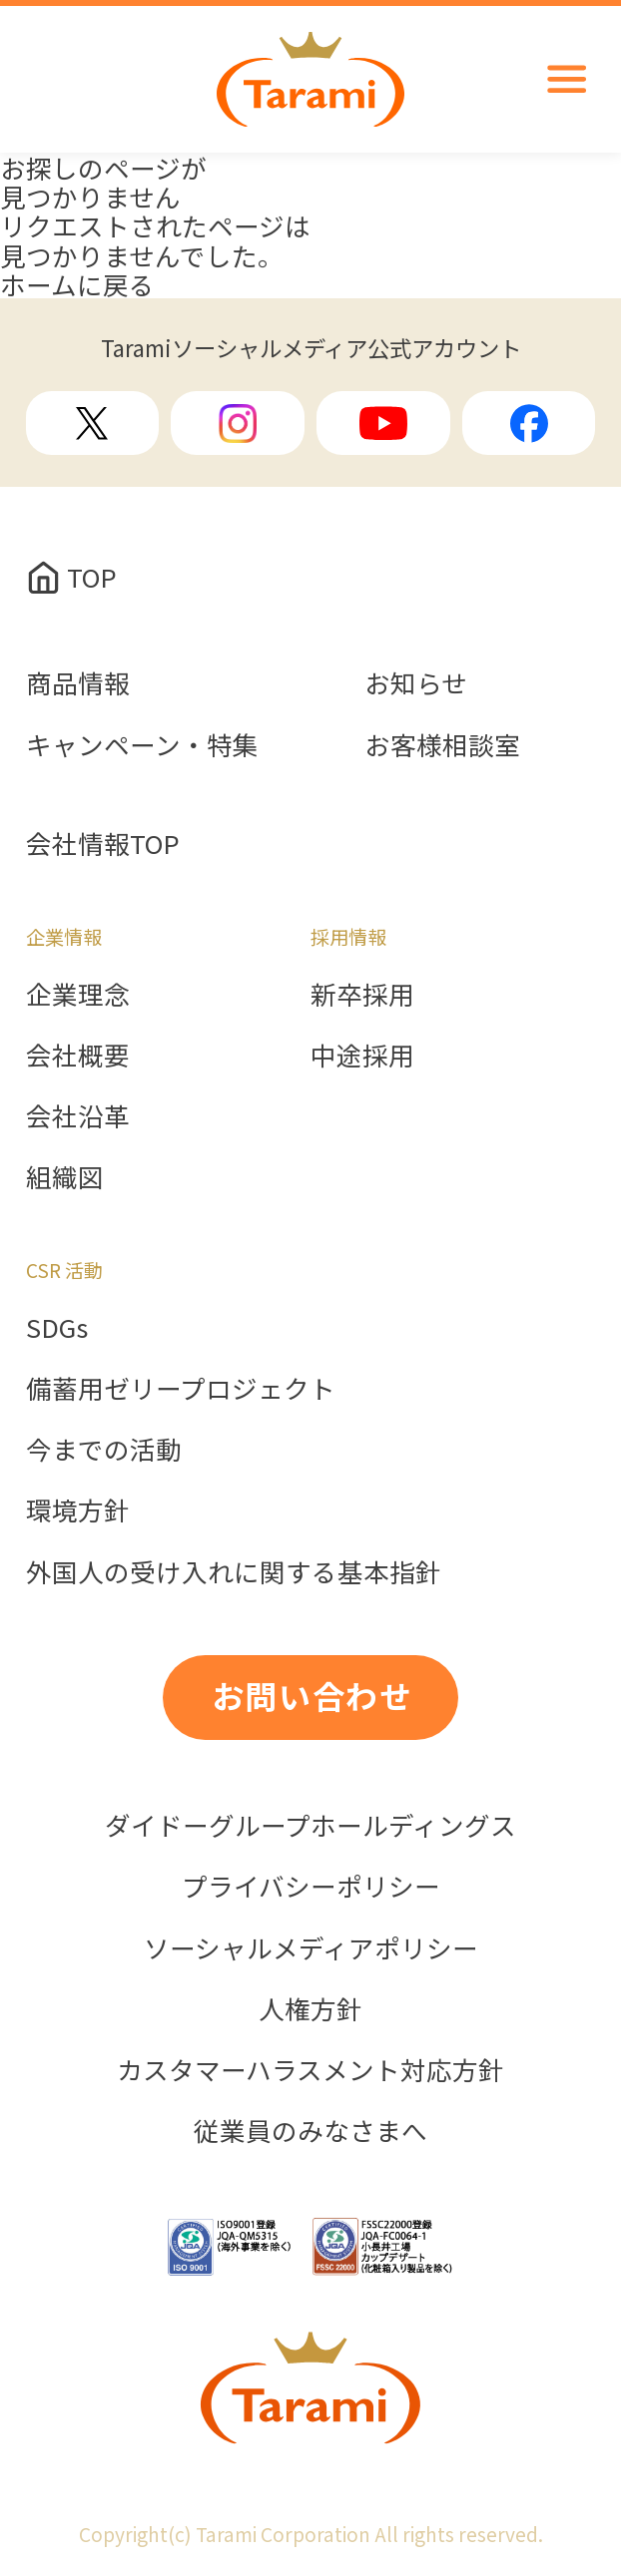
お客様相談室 (442, 743)
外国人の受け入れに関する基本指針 (233, 1570)
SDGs (57, 1326)
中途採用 (362, 1054)
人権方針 (310, 2007)
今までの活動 (104, 1448)
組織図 (65, 1175)
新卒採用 (362, 993)
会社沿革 (78, 1114)
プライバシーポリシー (311, 1885)
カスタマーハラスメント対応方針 (310, 2068)
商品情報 (78, 681)
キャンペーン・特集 (142, 743)
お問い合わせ (312, 1695)
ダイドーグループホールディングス (310, 1824)
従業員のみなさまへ (310, 2129)
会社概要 (78, 1054)
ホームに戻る (77, 283)
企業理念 (78, 993)
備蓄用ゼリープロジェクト (180, 1387)
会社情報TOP (103, 842)
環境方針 (78, 1509)
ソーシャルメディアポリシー (311, 1946)
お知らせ (415, 681)
